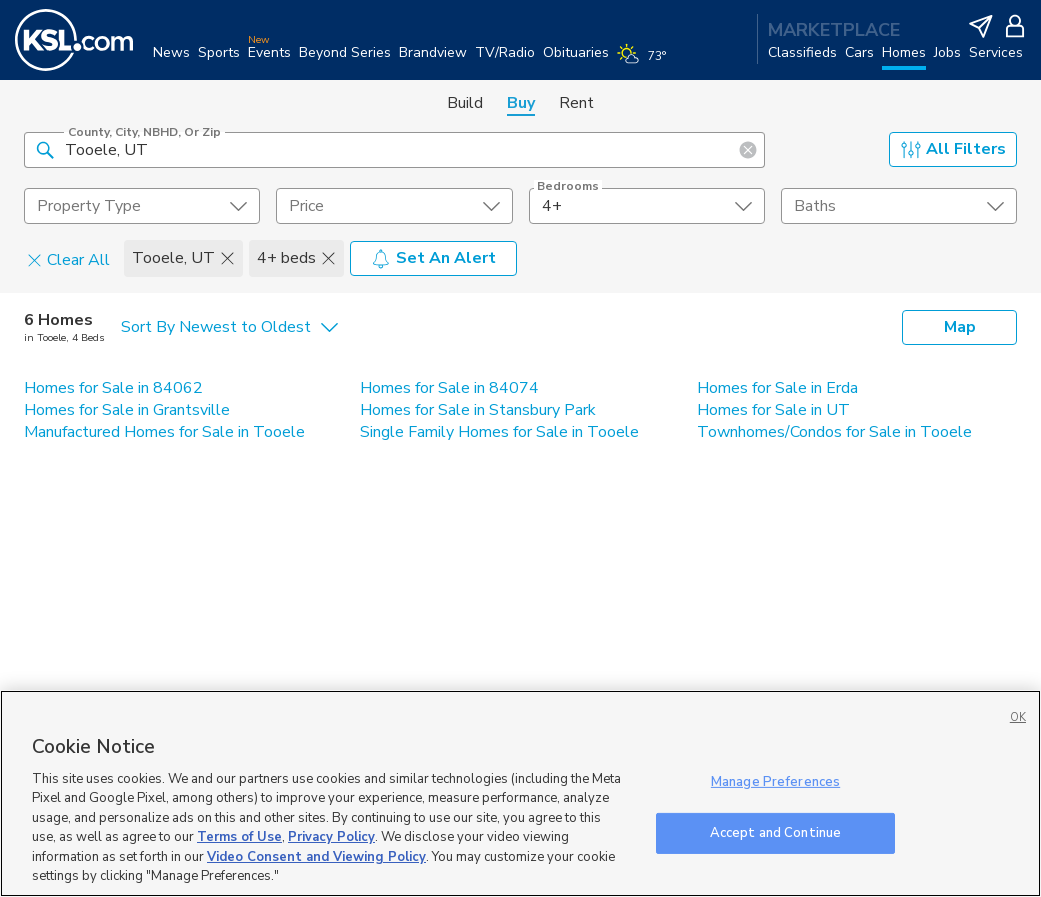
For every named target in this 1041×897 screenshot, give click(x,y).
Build (465, 103)
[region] (520, 793)
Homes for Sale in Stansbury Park (478, 410)
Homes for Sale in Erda (777, 388)
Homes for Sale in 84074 (449, 388)
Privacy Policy (331, 837)
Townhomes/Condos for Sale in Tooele (834, 432)
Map (960, 327)
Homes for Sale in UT (773, 410)
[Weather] (645, 62)
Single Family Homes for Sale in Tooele (499, 432)
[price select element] (394, 206)
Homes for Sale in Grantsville (127, 410)
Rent (576, 103)
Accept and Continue (775, 832)
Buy (521, 103)
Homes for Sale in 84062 (113, 388)
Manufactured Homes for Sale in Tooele (164, 432)
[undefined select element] (142, 206)
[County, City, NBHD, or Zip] (394, 150)
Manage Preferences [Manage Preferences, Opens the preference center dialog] (775, 782)
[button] (45, 149)
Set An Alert (433, 258)
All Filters (953, 149)
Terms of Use (239, 837)
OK (1018, 717)
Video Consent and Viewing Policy (316, 857)
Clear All (68, 259)
